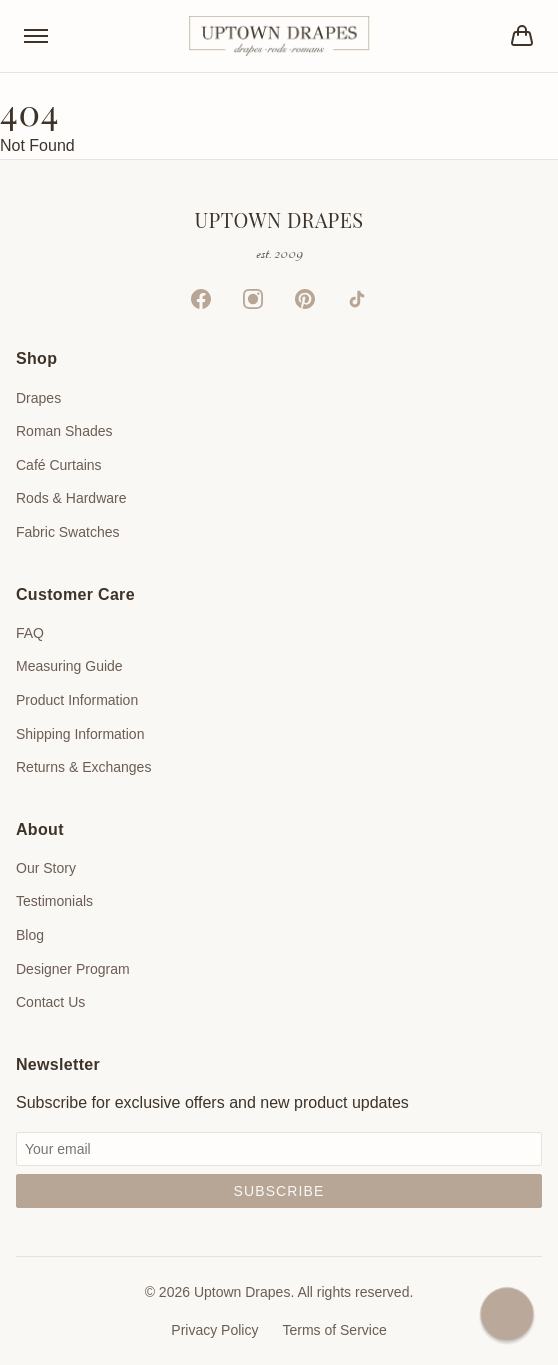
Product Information (77, 700)
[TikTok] (357, 299)
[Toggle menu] (36, 36)
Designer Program (73, 969)
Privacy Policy (214, 1330)
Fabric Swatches (67, 532)
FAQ (30, 633)
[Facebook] (201, 299)
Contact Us (50, 1002)
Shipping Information (80, 734)
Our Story (46, 868)
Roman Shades (64, 431)
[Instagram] (253, 299)
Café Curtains (59, 465)
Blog (30, 935)
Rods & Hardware (71, 498)
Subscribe (279, 1191)
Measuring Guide (69, 666)
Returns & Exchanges (83, 767)
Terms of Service (334, 1330)
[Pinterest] (305, 299)
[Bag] (522, 36)
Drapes (38, 398)
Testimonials (54, 901)
